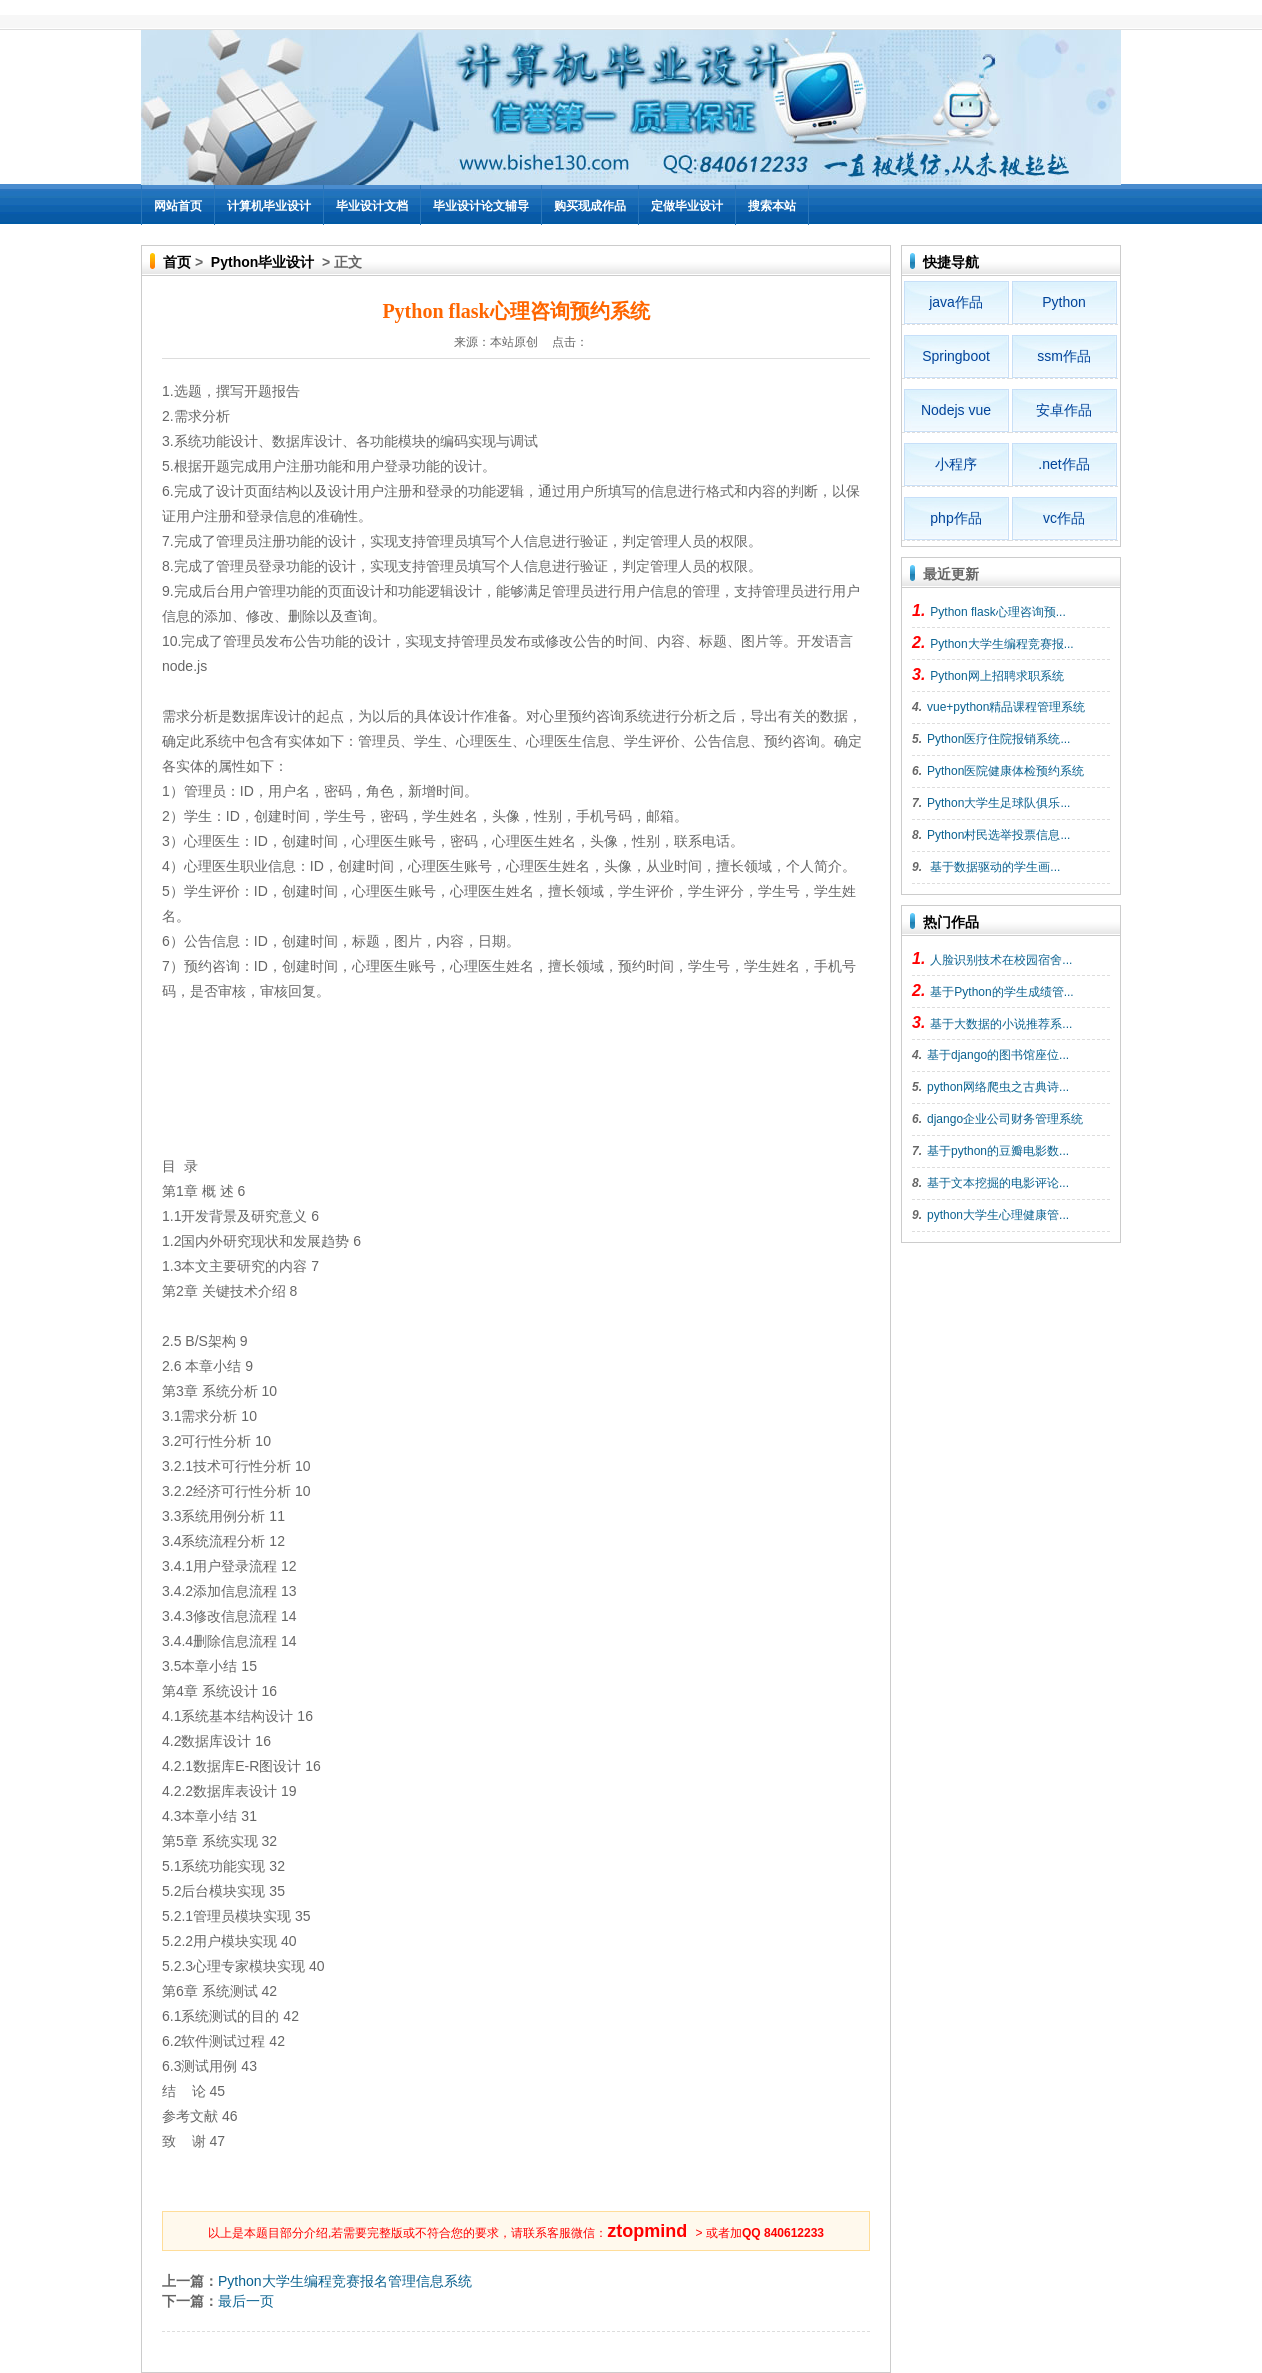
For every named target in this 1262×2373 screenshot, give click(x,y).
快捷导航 (951, 262)
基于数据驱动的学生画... (993, 867)
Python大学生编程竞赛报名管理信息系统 (345, 2281)
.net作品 (1063, 464)
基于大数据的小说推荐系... (1001, 1024)
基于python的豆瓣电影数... (998, 1151)
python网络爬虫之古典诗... (998, 1087)
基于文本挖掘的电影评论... (998, 1183)
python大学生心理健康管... (998, 1215)
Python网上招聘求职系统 (996, 676)
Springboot (956, 356)
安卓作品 (1064, 410)
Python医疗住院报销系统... (998, 739)
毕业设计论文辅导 (481, 206)
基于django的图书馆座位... (998, 1055)
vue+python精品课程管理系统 (1006, 707)
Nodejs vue (956, 410)
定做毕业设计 (687, 206)
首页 (177, 262)
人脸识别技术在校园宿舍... (1001, 960)
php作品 (955, 518)
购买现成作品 (590, 206)
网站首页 (178, 206)
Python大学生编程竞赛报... (1001, 644)
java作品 (956, 302)
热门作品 (951, 922)
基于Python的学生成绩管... (1001, 992)
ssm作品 (1064, 356)
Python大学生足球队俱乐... (998, 803)
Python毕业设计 (262, 262)
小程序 (956, 464)
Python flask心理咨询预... (997, 612)
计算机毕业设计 (269, 206)
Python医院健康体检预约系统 (1005, 771)
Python (1064, 302)
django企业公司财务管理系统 (1005, 1119)
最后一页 (246, 2301)
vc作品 (1064, 518)
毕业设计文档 (372, 206)
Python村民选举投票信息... (998, 835)
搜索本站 (772, 206)
